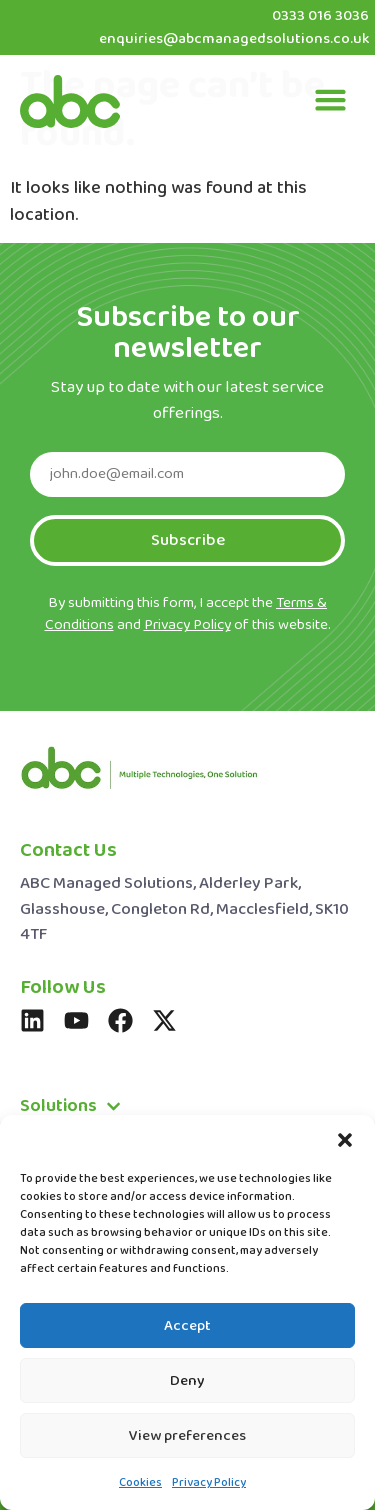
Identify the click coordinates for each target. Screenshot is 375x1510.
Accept (187, 1326)
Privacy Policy (209, 1483)
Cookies (140, 1483)
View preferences (187, 1436)
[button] (345, 1140)
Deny (187, 1381)
